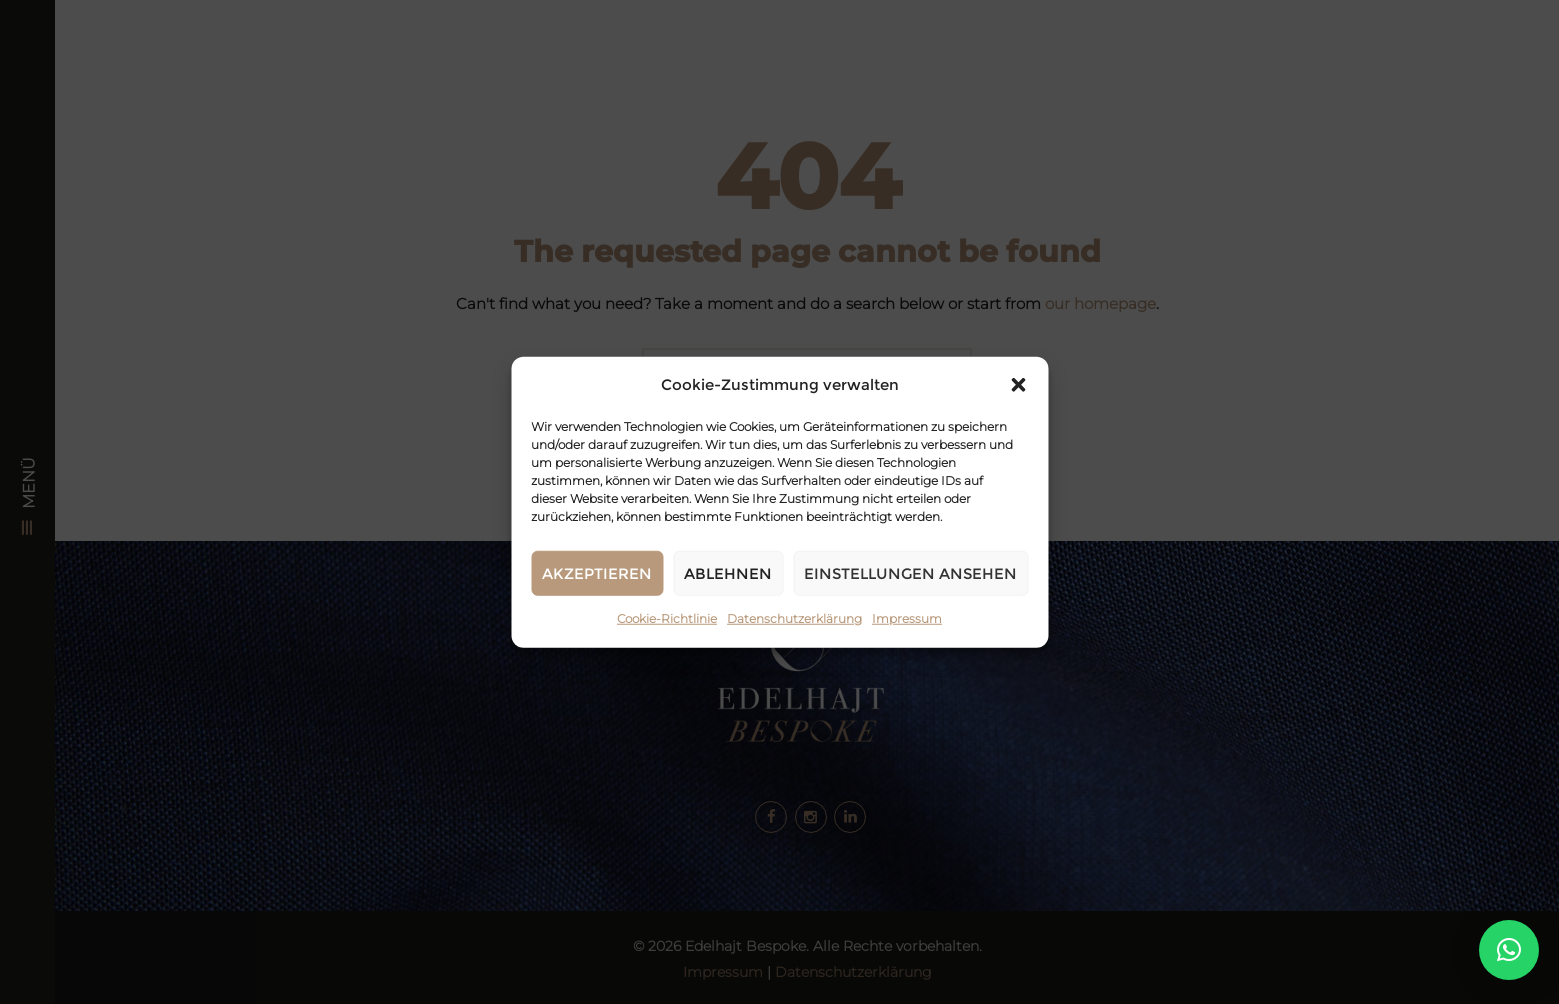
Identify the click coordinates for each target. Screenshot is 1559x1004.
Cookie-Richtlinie (667, 618)
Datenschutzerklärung (794, 618)
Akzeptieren (597, 573)
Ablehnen (728, 573)
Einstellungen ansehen (910, 573)
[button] (1018, 385)
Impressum (907, 618)
